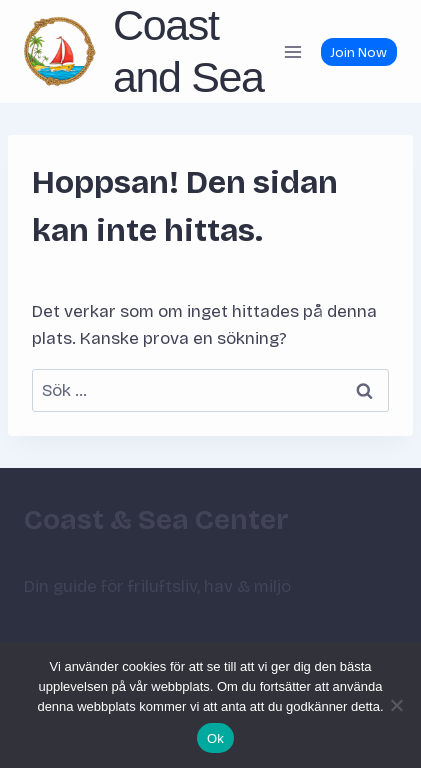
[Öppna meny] (292, 51)
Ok (215, 738)
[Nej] (396, 705)
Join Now (358, 52)
